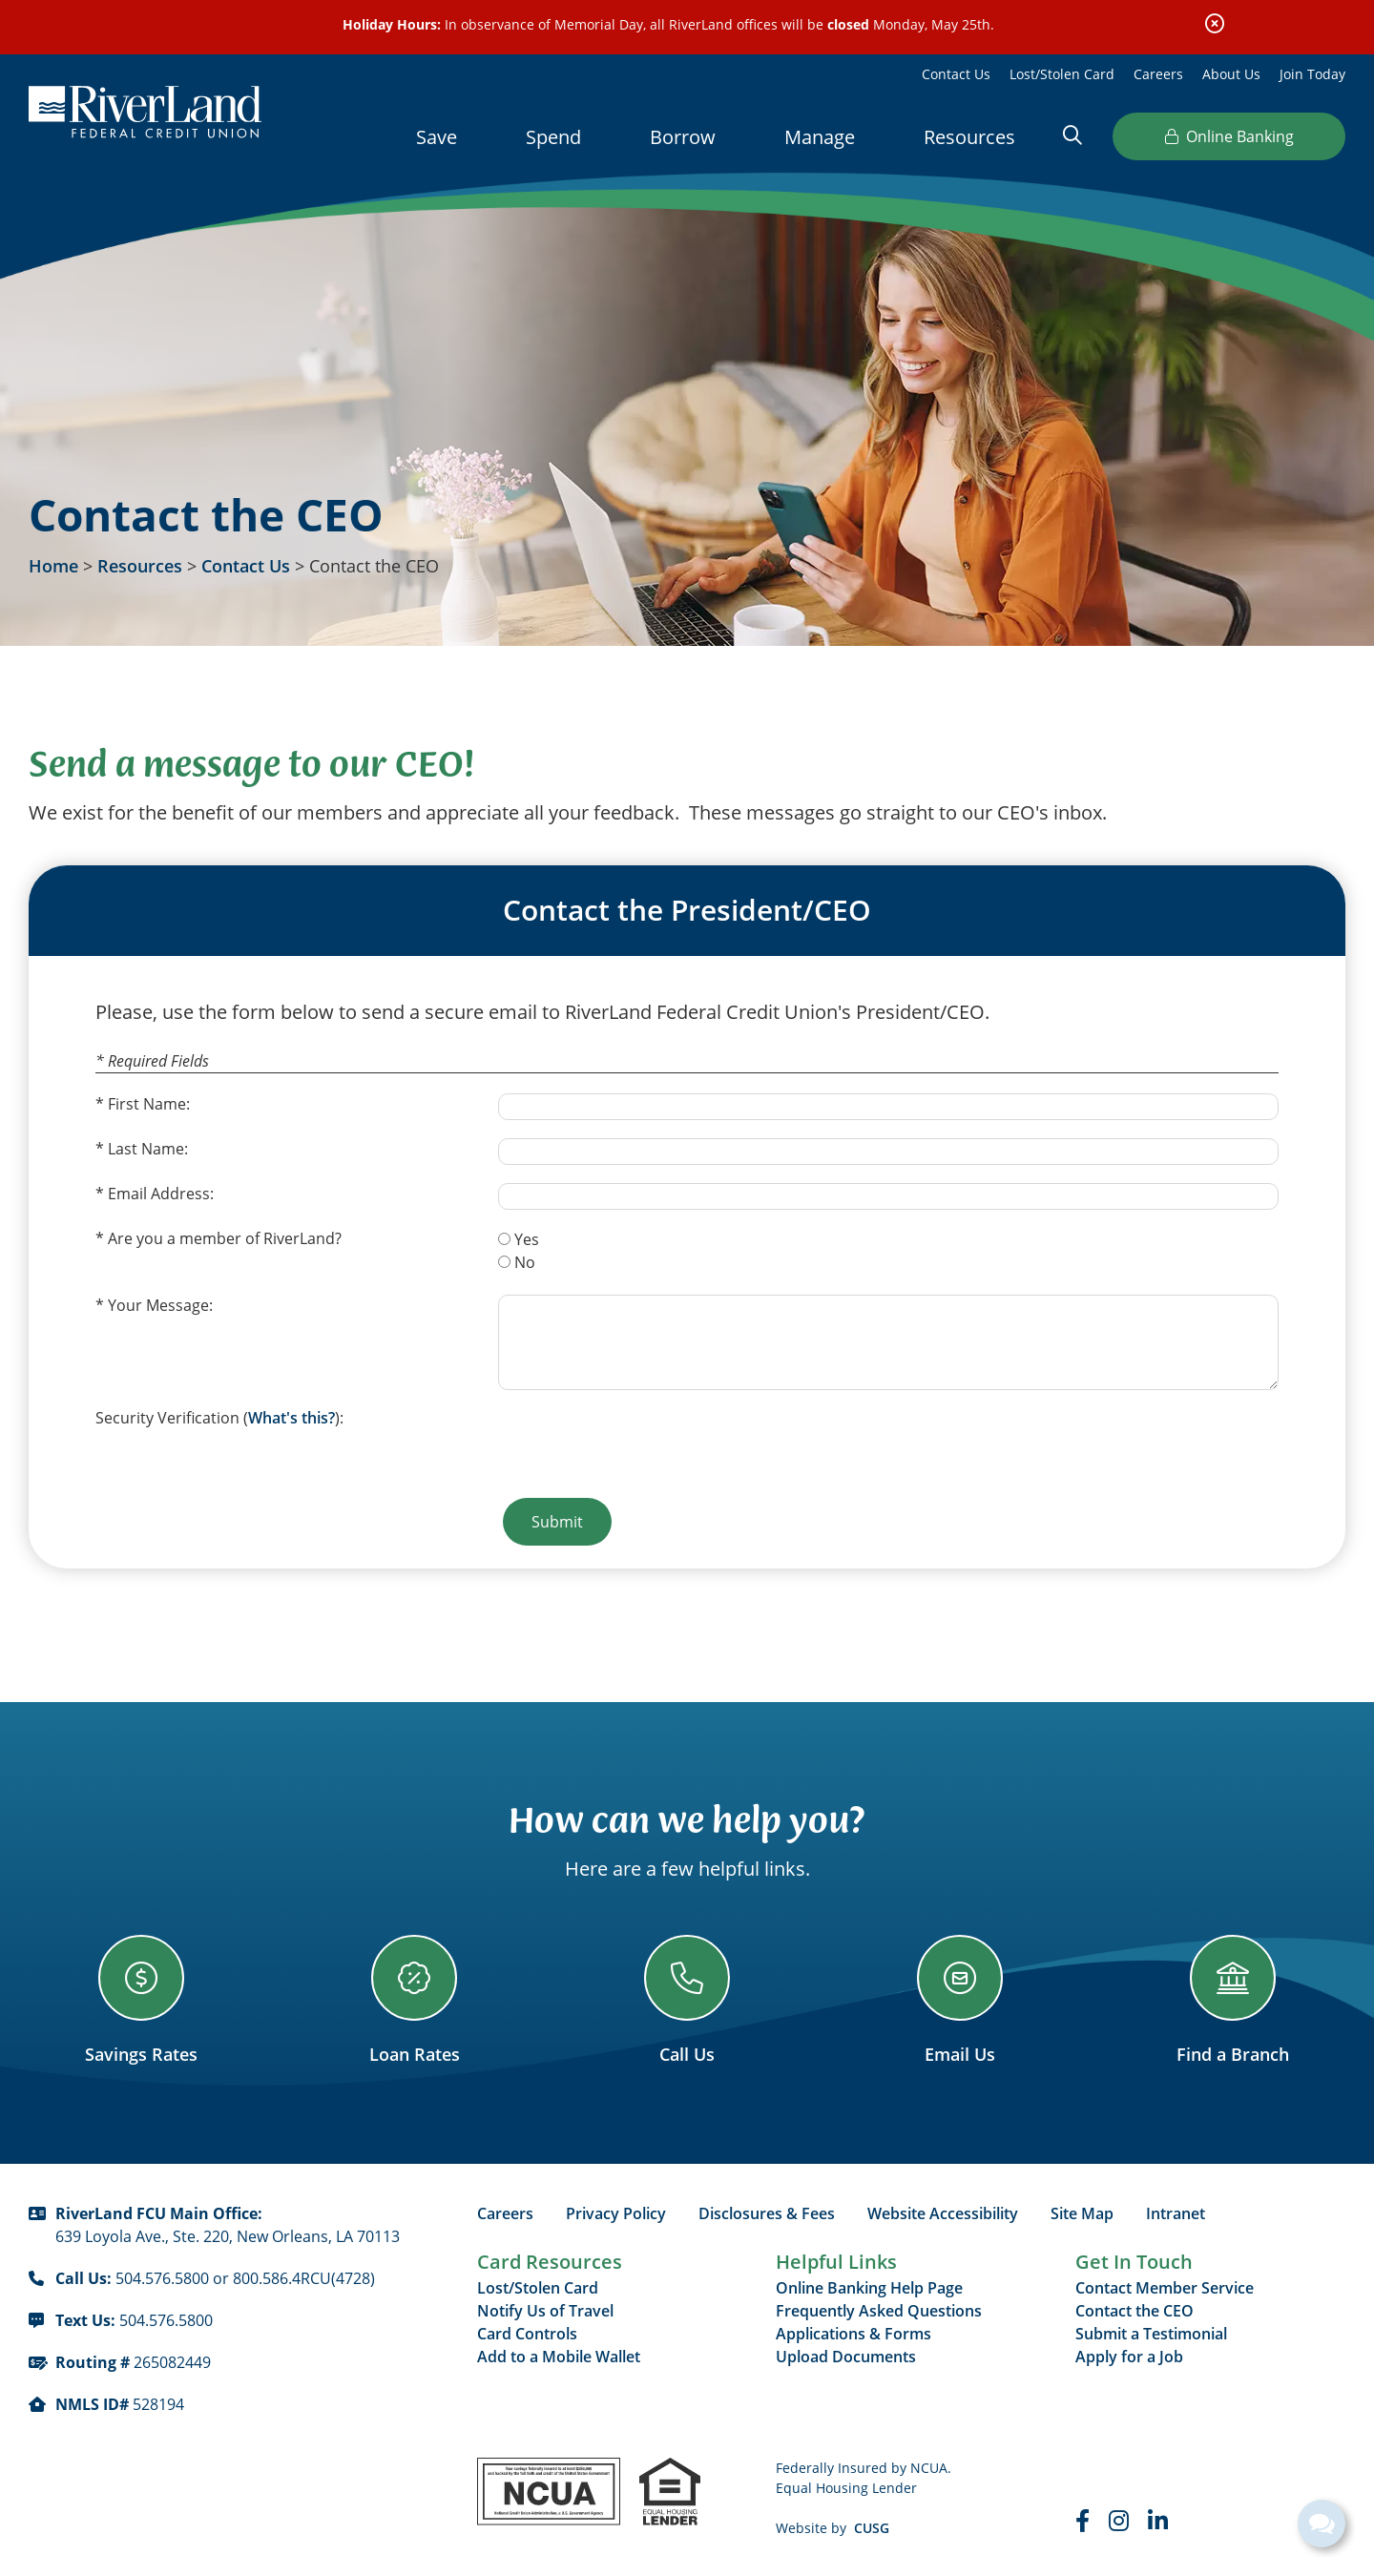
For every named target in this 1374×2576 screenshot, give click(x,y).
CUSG (871, 2528)
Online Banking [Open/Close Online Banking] (1229, 136)
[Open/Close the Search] (1072, 135)
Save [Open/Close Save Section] (436, 137)
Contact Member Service (1164, 2287)
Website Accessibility (942, 2213)
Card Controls (527, 2333)
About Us (1231, 74)
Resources (139, 565)
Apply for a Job (1129, 2356)
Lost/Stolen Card (1062, 74)
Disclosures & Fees (766, 2213)
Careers (1158, 74)
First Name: (149, 1103)
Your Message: (160, 1305)
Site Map (1082, 2213)
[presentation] (643, 1444)
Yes (526, 1239)
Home (53, 565)
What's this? (291, 1417)
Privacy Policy (616, 2213)
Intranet (1175, 2213)
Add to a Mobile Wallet (558, 2356)
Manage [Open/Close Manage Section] (819, 137)
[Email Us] (959, 2000)
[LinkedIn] (1158, 2520)
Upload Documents (846, 2356)
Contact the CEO (1134, 2310)
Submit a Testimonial (1151, 2333)
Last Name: (148, 1148)
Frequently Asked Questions (879, 2310)
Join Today (1312, 74)
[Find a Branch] (1232, 2000)
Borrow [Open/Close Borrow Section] (683, 137)
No (524, 1262)
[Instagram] (1119, 2520)
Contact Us (956, 74)
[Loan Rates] (414, 2000)
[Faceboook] (1082, 2520)
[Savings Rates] (141, 2000)
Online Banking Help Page (869, 2287)
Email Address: (161, 1193)
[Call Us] (687, 2000)
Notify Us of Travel (545, 2310)
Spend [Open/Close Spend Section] (553, 137)
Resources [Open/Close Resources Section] (969, 137)
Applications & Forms (853, 2333)
